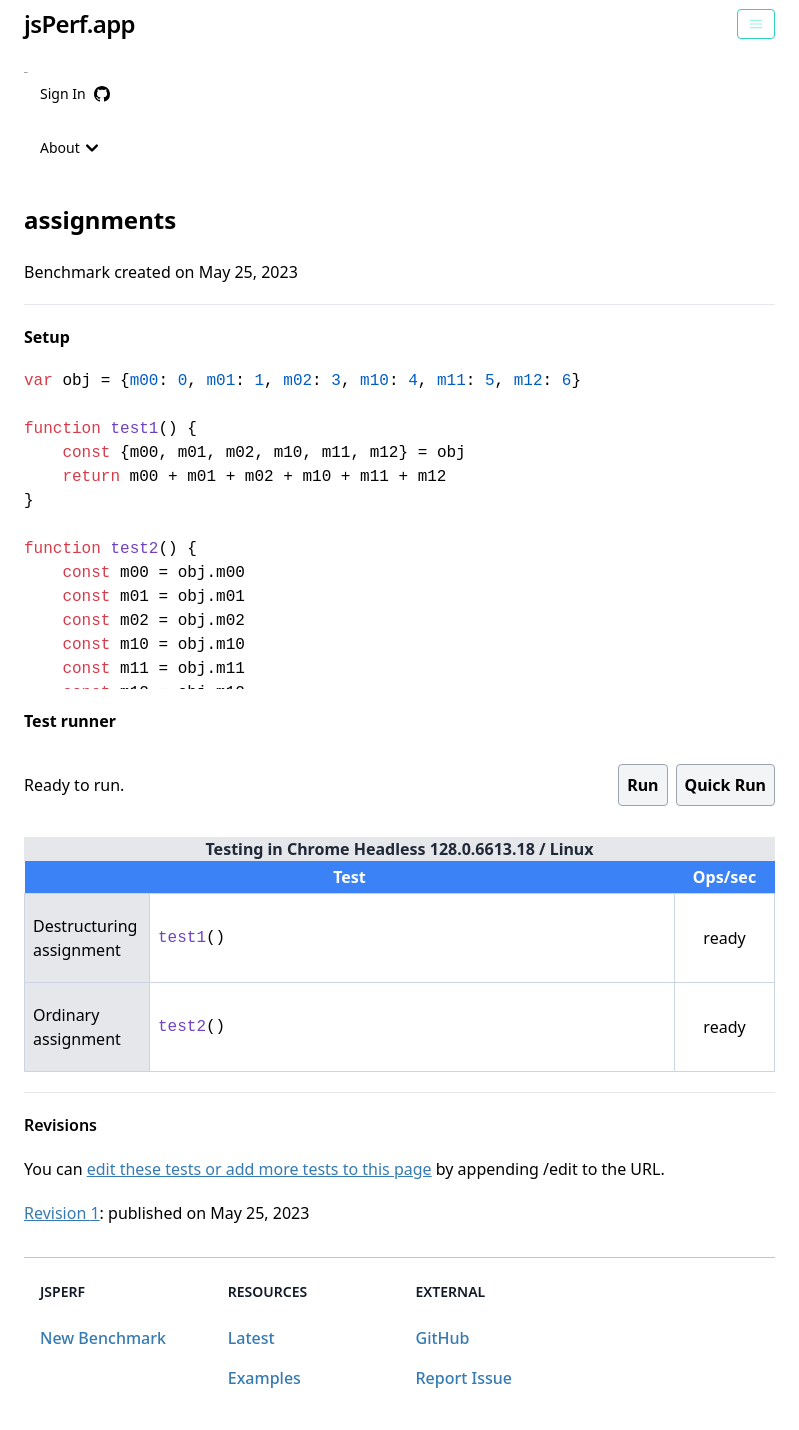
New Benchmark (103, 1338)
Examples (264, 1378)
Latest (251, 1338)
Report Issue (464, 1378)
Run (642, 785)
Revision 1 (62, 1213)
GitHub (443, 1338)
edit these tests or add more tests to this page (259, 1169)
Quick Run (725, 785)
